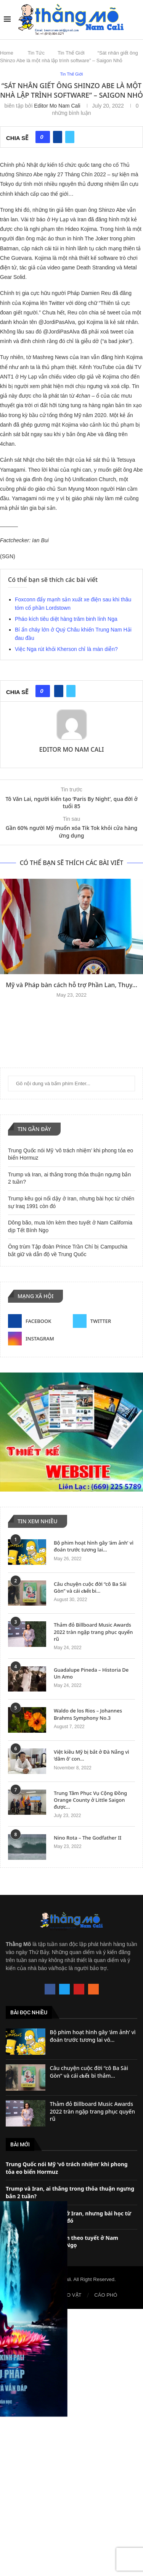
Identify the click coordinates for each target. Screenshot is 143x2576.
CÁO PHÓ (105, 2295)
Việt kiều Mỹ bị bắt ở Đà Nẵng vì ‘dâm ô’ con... (91, 1755)
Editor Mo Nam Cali (57, 106)
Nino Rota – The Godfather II (87, 1837)
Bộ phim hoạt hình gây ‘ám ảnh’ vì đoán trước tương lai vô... (93, 2035)
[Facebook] (39, 1321)
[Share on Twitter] (69, 137)
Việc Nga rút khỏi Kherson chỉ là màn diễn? (66, 649)
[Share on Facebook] (57, 137)
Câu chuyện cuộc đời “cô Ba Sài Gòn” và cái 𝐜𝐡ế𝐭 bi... (90, 1587)
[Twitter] (104, 1321)
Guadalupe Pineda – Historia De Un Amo (91, 1673)
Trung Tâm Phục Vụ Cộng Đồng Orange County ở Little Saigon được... (90, 1800)
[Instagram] (39, 1338)
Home (6, 53)
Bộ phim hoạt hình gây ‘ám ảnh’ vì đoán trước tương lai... (93, 1546)
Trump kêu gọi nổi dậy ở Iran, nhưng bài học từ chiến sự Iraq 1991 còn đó (68, 2217)
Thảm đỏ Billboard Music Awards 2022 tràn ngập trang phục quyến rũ (93, 1631)
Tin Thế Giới (71, 53)
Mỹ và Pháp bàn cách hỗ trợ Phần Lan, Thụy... (71, 985)
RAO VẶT (70, 2295)
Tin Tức (36, 53)
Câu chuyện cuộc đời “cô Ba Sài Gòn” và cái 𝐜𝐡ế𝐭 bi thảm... (89, 2071)
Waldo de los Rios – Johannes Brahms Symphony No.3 (88, 1714)
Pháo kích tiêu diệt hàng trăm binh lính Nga (66, 619)
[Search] (135, 19)
